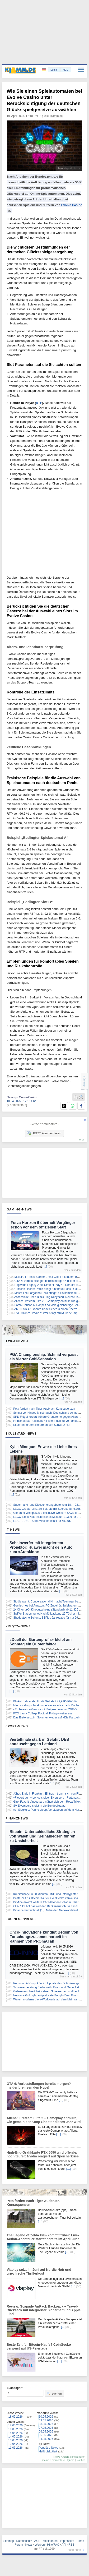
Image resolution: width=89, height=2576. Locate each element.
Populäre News (48, 2447)
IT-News (12, 1529)
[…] (44, 1266)
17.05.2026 (15, 2425)
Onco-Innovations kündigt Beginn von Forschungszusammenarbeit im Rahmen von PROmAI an (43, 1936)
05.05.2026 (46, 2435)
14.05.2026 (15, 2436)
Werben (40, 2544)
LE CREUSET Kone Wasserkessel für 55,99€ (41, 1521)
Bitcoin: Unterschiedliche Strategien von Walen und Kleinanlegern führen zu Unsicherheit (42, 1836)
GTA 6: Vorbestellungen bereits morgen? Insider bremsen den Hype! (39, 2085)
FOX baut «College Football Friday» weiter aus (42, 1713)
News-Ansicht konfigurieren (69, 2456)
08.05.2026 (46, 2424)
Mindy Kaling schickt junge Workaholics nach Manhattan (48, 1705)
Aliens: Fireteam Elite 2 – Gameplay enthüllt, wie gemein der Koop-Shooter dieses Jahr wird (44, 2120)
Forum (19, 2544)
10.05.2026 (46, 2416)
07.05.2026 (46, 2427)
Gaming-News (19, 1209)
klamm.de (56, 116)
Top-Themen (16, 1341)
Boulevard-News (21, 1433)
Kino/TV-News (18, 1626)
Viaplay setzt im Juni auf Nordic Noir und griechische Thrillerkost (39, 2271)
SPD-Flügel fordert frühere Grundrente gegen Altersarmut (49, 1416)
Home (80, 2541)
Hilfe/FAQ (53, 2544)
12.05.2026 (15, 2444)
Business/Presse (21, 1919)
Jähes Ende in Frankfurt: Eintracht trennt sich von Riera (48, 1793)
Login (54, 69)
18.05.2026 (15, 2416)
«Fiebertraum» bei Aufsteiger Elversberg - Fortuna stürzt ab (50, 1797)
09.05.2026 (46, 2420)
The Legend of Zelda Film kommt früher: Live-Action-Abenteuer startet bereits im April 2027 (43, 2237)
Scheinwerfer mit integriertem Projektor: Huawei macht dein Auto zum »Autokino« (40, 1547)
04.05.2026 (46, 2439)
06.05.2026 (46, 2431)
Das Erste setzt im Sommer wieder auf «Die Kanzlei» (46, 1717)
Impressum (67, 2541)
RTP (39, 403)
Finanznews (16, 1818)
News (29, 2544)
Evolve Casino (71, 205)
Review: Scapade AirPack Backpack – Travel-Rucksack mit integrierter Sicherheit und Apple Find (43, 2310)
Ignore (70, 2460)
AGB (37, 2541)
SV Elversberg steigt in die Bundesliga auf (39, 1805)
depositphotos (72, 168)
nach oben (74, 2550)
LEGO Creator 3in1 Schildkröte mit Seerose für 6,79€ (46, 1508)
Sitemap (8, 2541)
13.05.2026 (15, 2440)
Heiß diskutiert (48, 2451)
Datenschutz (24, 2541)
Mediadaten (50, 2541)
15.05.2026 (15, 2433)
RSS (72, 2544)
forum (82, 1139)
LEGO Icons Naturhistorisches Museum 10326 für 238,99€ (50, 1517)
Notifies (80, 2460)
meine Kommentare (53, 2460)
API (63, 2544)
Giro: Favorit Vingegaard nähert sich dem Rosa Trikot (46, 1801)
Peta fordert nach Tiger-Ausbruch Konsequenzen (44, 1408)
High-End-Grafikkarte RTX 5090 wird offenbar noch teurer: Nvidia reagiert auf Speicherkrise (43, 2154)
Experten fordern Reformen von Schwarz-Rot (41, 1424)
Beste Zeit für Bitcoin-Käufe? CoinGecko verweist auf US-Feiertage (39, 2346)
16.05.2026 (15, 2429)
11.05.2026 (15, 2447)
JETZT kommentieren (44, 1133)
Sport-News (16, 1726)
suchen (54, 2393)
